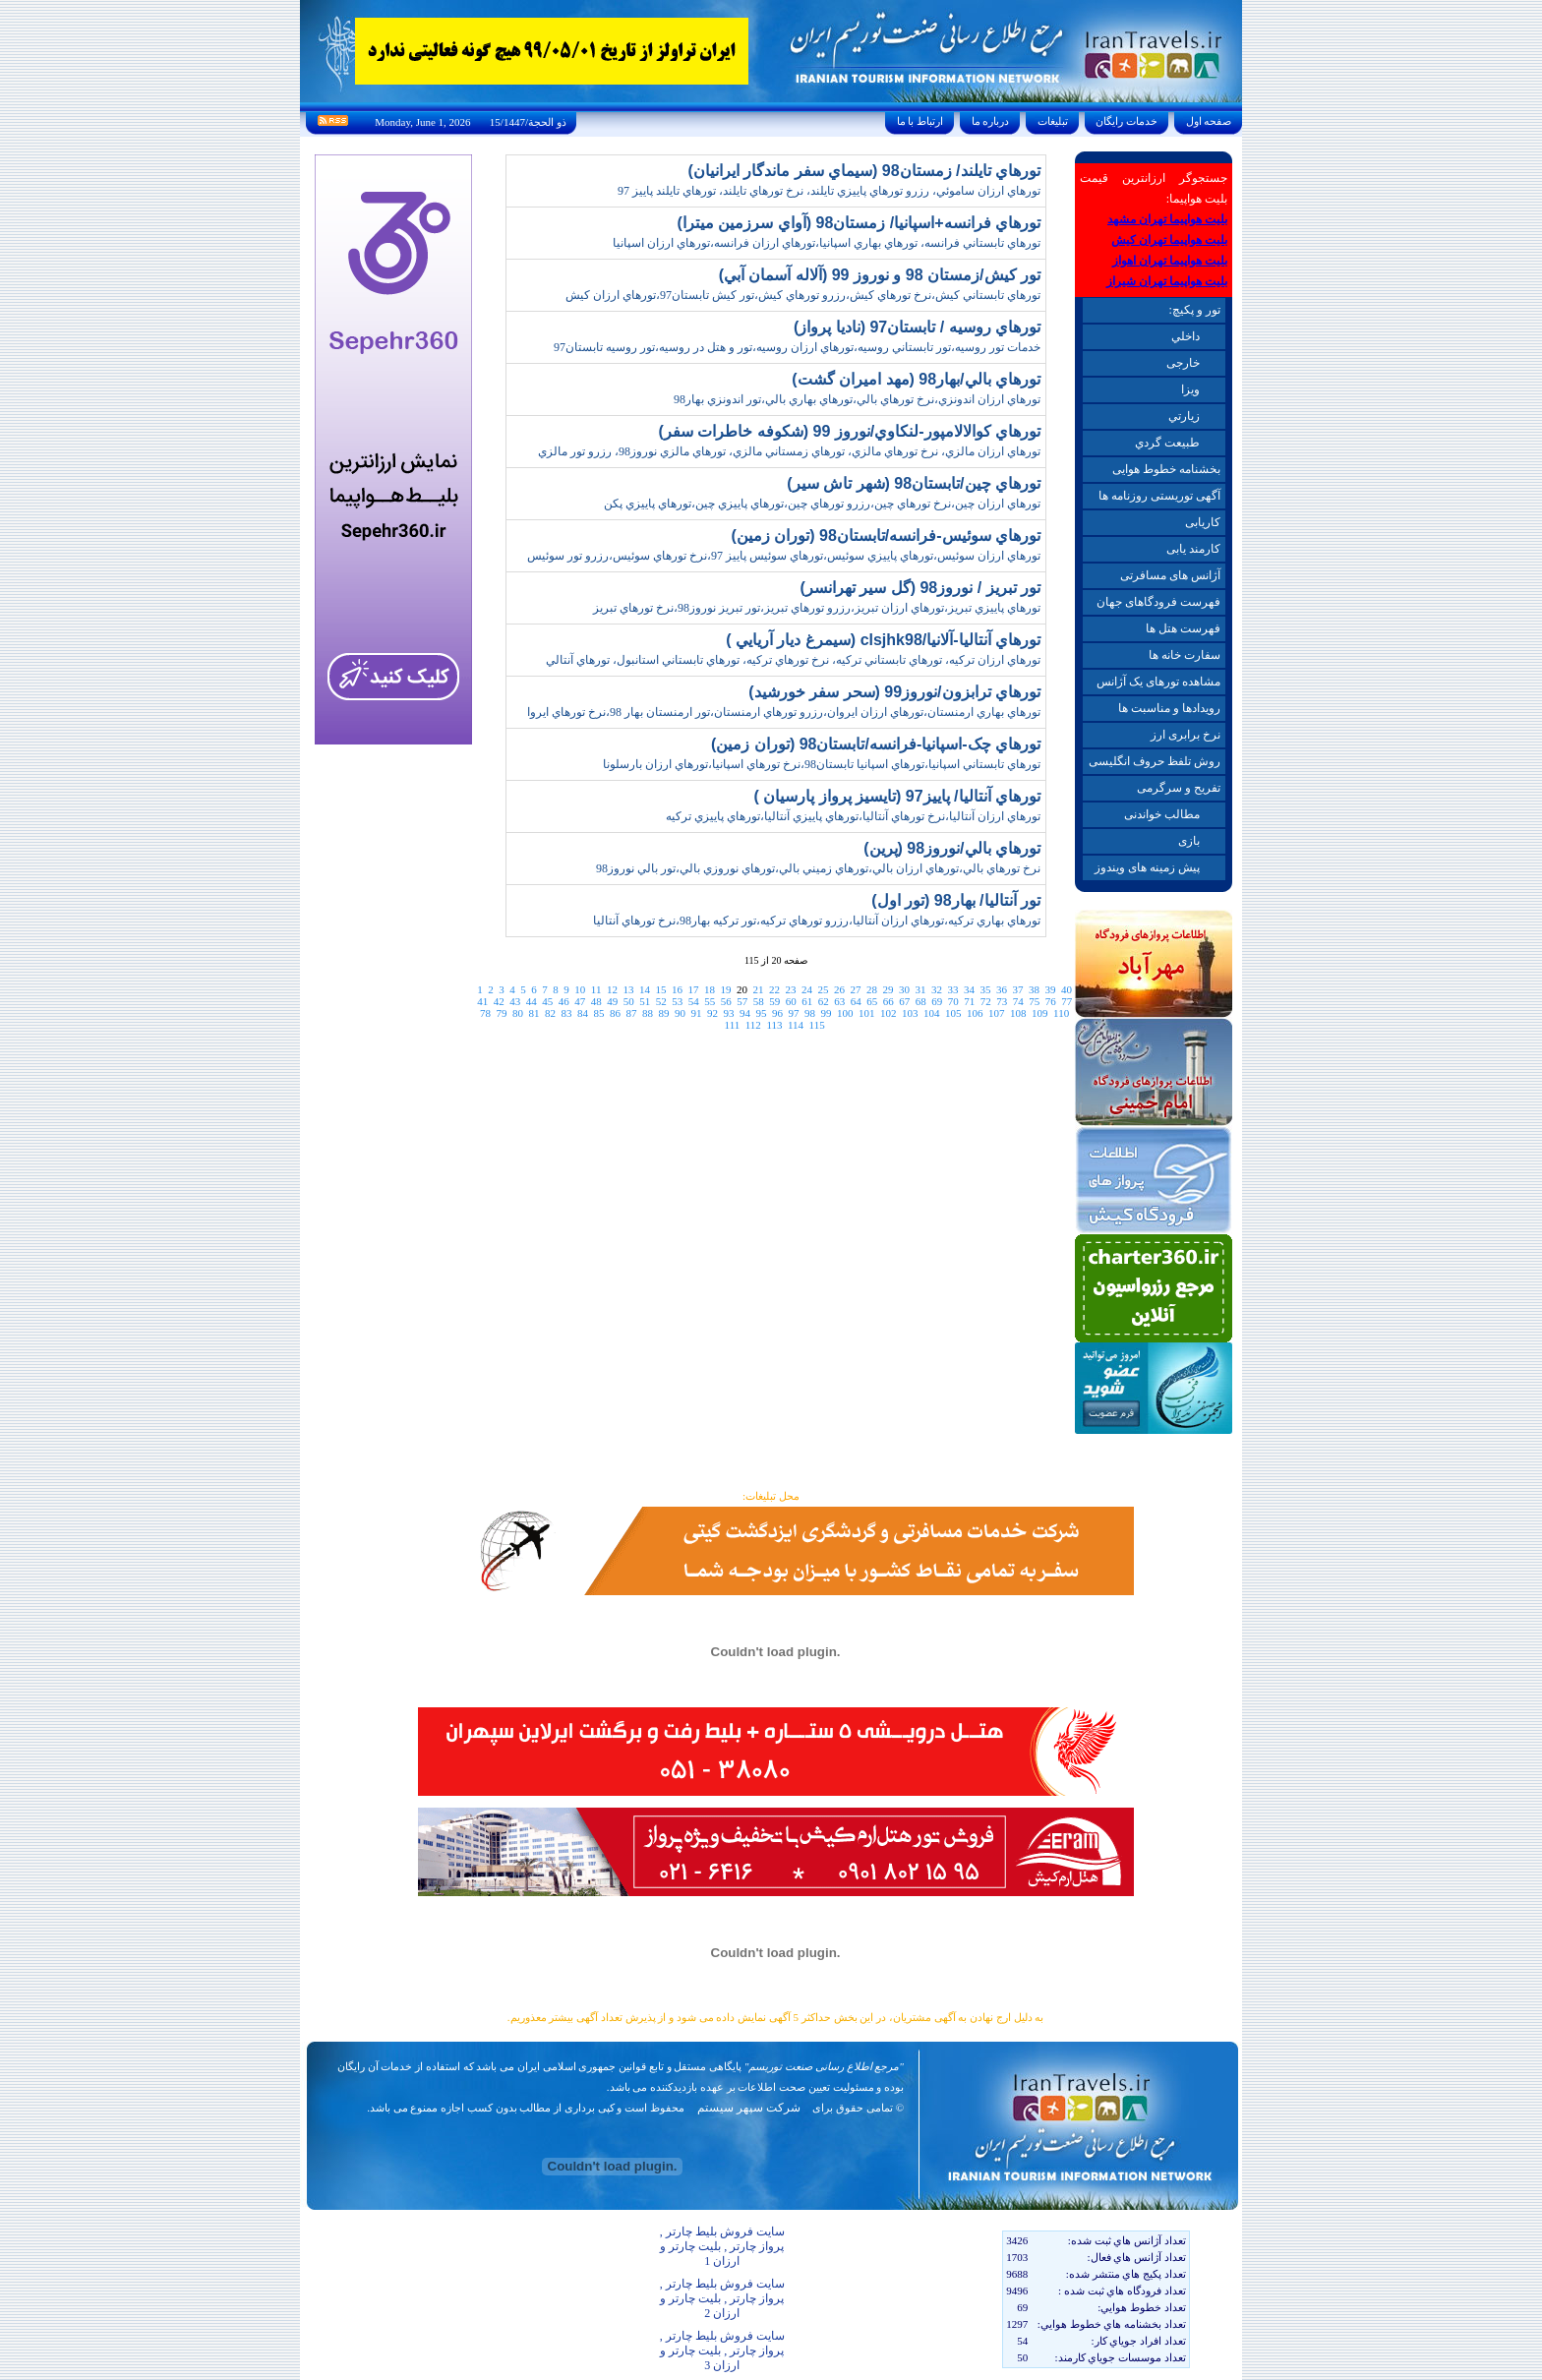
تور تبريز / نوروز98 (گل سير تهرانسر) (920, 587)
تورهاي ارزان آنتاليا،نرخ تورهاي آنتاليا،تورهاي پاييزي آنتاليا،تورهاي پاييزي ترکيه (853, 816)
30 (904, 989)
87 (631, 1013)
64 (856, 1001)
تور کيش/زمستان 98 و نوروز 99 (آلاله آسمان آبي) (879, 275)
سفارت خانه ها (1184, 655)
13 (628, 989)
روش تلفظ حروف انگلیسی (1154, 761)
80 (517, 1013)
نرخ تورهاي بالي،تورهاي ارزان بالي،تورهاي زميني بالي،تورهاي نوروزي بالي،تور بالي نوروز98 (818, 868)
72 (985, 1001)
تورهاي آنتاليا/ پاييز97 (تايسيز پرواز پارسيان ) (896, 796)
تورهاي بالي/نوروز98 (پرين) (951, 848)
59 (774, 1001)
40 (1066, 989)
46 (564, 1001)
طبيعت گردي (1167, 442)
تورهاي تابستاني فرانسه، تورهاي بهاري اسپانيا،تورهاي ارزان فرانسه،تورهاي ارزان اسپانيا (826, 243)
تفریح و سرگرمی (1178, 788)
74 (1018, 1001)
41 (482, 1001)
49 (612, 1001)
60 (791, 1001)
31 (920, 989)
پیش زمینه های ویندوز (1147, 867)
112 (753, 1025)
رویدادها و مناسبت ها (1169, 708)
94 (745, 1013)
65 (871, 1001)
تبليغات (1053, 121)
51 (644, 1001)
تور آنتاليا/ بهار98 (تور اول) (955, 900)
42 (499, 1001)
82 (550, 1013)
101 (867, 1013)
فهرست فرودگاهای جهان (1158, 602)
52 (661, 1001)
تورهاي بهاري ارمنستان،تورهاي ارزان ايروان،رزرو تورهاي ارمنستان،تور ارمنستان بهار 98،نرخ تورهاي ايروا (783, 712)
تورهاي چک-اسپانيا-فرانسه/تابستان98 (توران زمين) (875, 744)
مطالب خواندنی (1162, 814)
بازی (1189, 841)
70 (953, 1001)
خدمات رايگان (1127, 121)
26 (839, 989)
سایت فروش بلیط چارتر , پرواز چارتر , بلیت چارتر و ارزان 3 (722, 2350)
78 (485, 1013)
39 (1049, 989)
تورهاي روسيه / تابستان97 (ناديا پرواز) (917, 327)
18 (709, 989)
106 (975, 1013)
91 (696, 1013)
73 (1001, 1001)
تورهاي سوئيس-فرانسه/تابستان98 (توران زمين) (885, 535)
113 (774, 1025)
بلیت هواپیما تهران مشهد (1167, 219)
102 (888, 1013)
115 (817, 1025)
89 (664, 1013)
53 (677, 1001)
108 (1018, 1013)
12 (612, 989)
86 (615, 1013)
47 (579, 1001)
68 (921, 1001)
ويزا (1190, 389)
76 (1050, 1001)
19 (725, 989)
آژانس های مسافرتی (1170, 575)
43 (514, 1001)
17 (692, 989)
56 (726, 1001)
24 (806, 989)
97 (794, 1013)
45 (547, 1001)
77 (1066, 1001)
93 (729, 1013)
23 (790, 989)
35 (984, 989)
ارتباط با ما (920, 121)
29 (887, 989)
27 (855, 989)
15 (660, 989)
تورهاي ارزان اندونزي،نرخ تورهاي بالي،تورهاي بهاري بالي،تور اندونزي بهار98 (857, 399)
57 (742, 1001)
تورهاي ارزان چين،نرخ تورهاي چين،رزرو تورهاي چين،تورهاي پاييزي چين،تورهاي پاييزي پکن (822, 503)
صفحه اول (1208, 121)
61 (806, 1001)
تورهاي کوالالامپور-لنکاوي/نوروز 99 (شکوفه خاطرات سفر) (849, 431)
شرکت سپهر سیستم (749, 2107)
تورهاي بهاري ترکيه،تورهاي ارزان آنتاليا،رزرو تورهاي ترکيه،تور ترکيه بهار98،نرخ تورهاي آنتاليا (816, 920)
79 (502, 1013)
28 (871, 989)
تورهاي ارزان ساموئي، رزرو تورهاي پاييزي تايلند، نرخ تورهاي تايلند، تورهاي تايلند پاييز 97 (829, 191)
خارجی (1183, 363)
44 (531, 1001)
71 (969, 1001)
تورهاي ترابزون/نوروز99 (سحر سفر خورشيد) (894, 692)
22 (774, 989)
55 (709, 1001)
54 (693, 1001)
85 (599, 1013)
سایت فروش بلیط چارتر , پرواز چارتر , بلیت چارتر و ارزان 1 (722, 2246)
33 (952, 989)
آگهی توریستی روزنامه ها (1159, 496)
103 (910, 1013)
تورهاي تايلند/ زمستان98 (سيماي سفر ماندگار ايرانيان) (863, 170)
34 (969, 989)
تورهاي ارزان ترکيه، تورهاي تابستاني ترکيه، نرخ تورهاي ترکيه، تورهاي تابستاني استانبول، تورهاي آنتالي (793, 660)
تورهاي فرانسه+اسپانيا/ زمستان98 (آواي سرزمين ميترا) (859, 222)
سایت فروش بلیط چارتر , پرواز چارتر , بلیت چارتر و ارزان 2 (722, 2298)
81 (534, 1013)
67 (904, 1001)
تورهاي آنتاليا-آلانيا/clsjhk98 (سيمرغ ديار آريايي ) (883, 639)
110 (1061, 1013)
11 (596, 989)
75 (1034, 1001)
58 (758, 1001)
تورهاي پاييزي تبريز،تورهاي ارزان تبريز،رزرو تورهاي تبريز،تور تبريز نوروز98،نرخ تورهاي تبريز (816, 608)
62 (823, 1001)
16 (677, 989)
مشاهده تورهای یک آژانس (1158, 681)
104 (931, 1013)
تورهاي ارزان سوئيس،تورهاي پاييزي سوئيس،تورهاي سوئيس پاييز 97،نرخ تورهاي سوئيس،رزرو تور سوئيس (783, 556)
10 (579, 989)
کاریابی (1202, 522)
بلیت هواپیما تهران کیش (1169, 240)
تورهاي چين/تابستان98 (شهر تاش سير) (913, 483)
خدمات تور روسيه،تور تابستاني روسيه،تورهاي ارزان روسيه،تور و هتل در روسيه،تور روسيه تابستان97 (797, 347)
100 (845, 1013)
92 (712, 1013)
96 (777, 1013)
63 (839, 1001)
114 (795, 1025)
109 (1040, 1013)
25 (822, 989)
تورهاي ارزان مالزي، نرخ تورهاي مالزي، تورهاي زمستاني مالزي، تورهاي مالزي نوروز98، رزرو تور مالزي (789, 451)
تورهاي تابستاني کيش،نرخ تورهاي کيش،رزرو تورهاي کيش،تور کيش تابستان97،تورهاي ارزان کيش (802, 295)
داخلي (1185, 336)
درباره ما (990, 121)
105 (953, 1013)
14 (644, 989)
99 (826, 1013)
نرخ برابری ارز (1185, 735)
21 (757, 989)
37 (1017, 989)
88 (647, 1013)
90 (680, 1013)
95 (761, 1013)
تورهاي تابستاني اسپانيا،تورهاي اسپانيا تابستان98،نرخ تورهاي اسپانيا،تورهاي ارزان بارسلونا (821, 764)
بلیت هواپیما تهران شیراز (1166, 281)
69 (936, 1001)
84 (582, 1013)
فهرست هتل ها (1183, 628)
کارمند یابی (1193, 549)
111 (733, 1025)
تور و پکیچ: (1193, 310)
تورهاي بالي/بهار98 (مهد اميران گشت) (916, 379)
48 (596, 1001)
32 (936, 989)
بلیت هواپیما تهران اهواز (1169, 261)
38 (1034, 989)
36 (1001, 989)
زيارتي (1184, 416)
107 (996, 1013)
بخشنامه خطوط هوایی (1166, 469)
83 (567, 1013)
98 (809, 1013)
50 (628, 1001)
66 (888, 1001)
